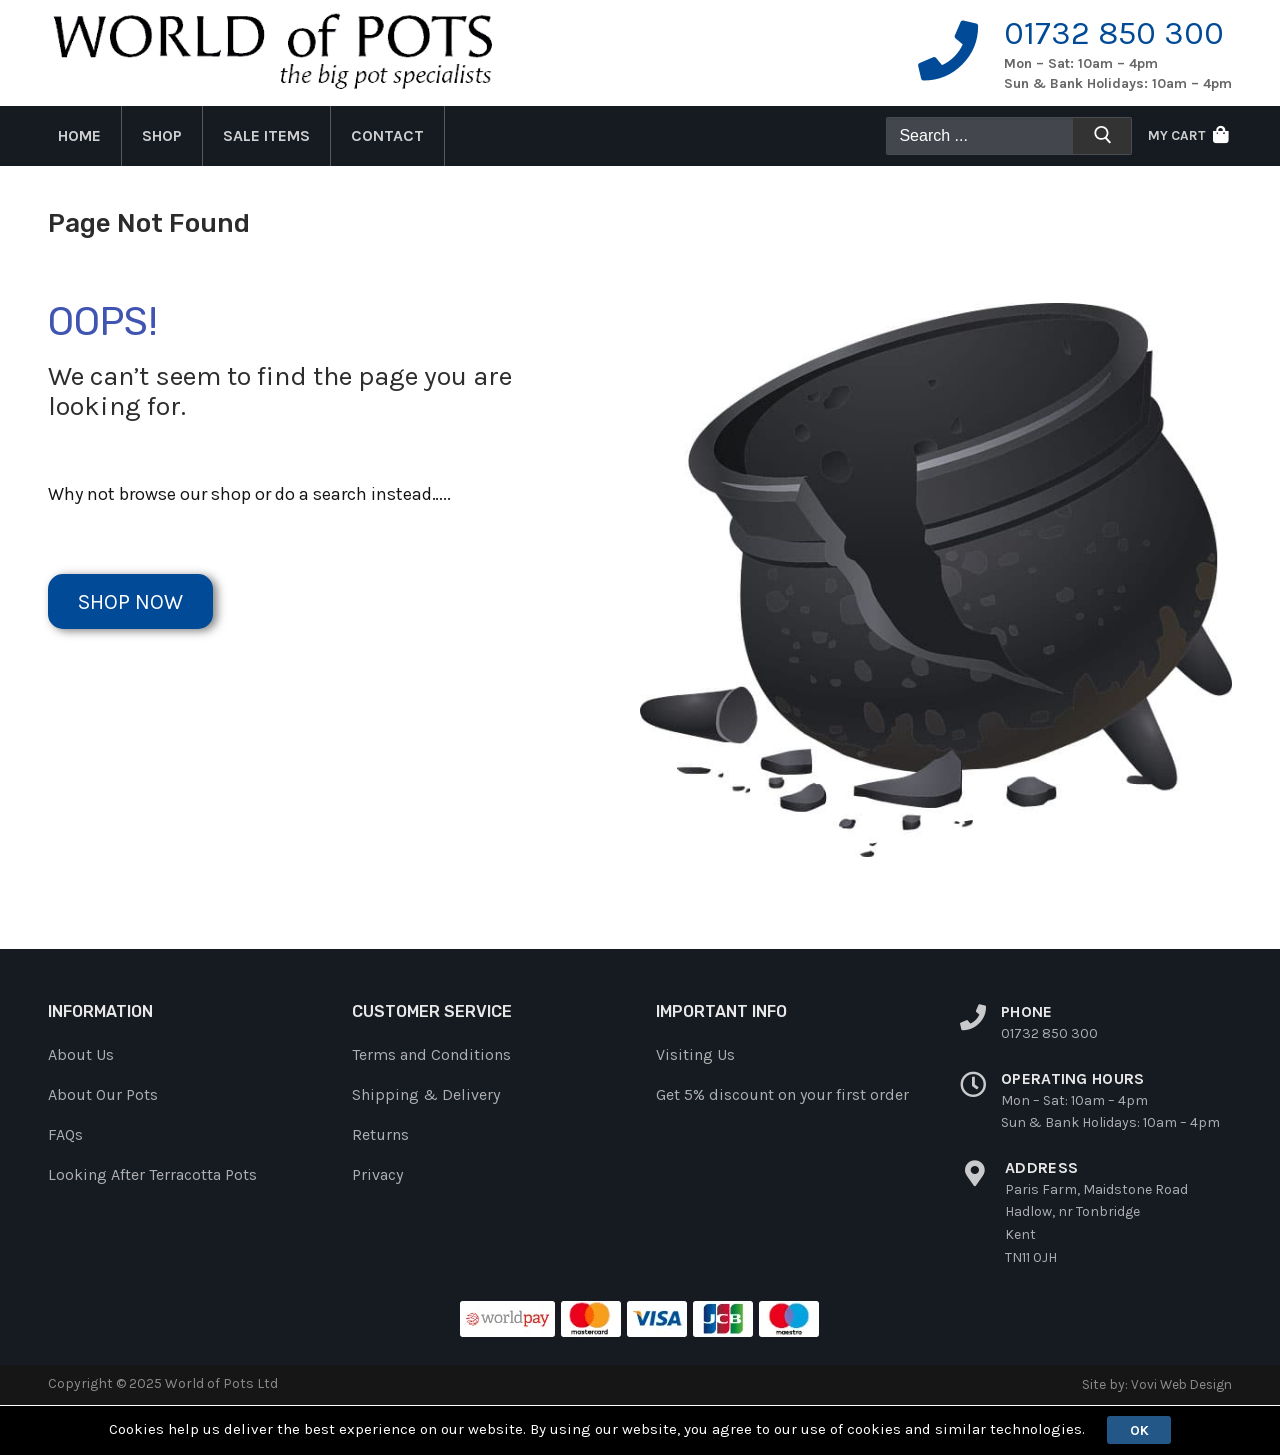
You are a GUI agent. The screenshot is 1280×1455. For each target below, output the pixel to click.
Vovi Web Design (1179, 1383)
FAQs (65, 1134)
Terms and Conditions (431, 1054)
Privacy (377, 1174)
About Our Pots (103, 1094)
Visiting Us (695, 1054)
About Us (81, 1054)
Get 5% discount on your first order (782, 1094)
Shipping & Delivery (426, 1094)
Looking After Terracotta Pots (152, 1174)
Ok (1139, 1429)
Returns (380, 1134)
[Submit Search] (1102, 139)
